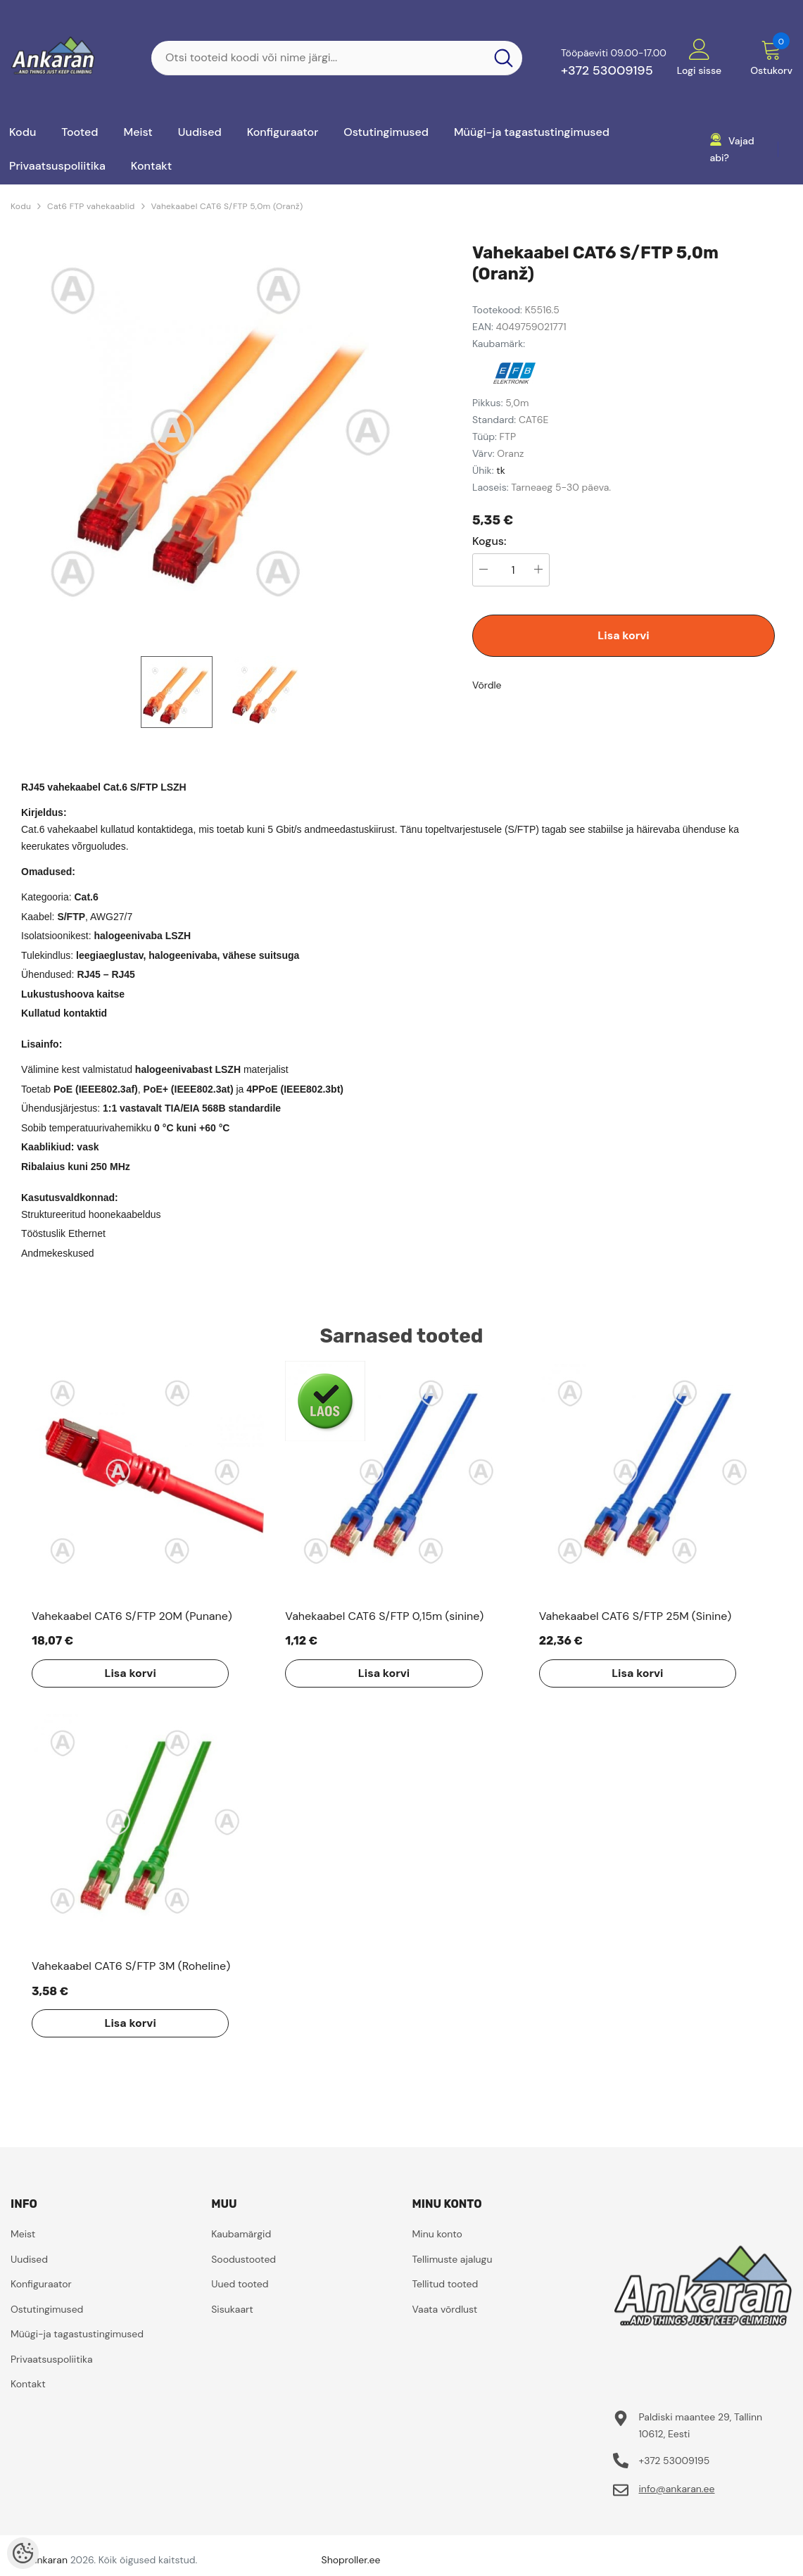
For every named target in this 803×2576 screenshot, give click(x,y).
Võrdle (487, 685)
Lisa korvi (623, 635)
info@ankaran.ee (676, 2488)
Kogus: (489, 541)
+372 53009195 (607, 70)
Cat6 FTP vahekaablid (90, 206)
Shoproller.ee (351, 2559)
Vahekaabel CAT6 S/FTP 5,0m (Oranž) (227, 206)
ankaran (50, 2559)
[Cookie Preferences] (23, 2553)
